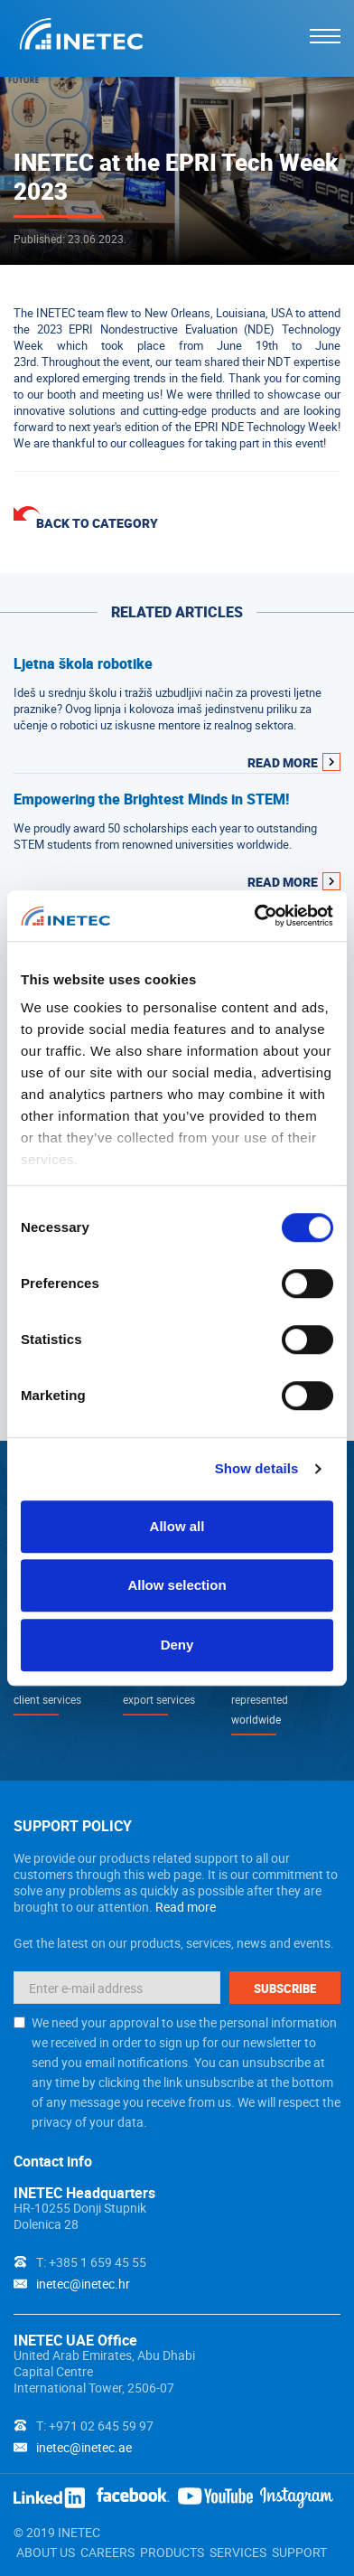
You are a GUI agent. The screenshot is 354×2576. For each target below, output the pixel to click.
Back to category (97, 522)
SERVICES (238, 2552)
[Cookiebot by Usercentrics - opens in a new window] (254, 915)
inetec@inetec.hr (83, 2283)
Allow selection (176, 1585)
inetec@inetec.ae (84, 2447)
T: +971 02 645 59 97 (95, 2425)
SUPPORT (299, 2552)
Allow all (177, 1526)
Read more (185, 1906)
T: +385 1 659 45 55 (91, 2261)
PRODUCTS (172, 2552)
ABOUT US (45, 2552)
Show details (257, 1468)
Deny (177, 1644)
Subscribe (285, 1988)
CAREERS (107, 2552)
